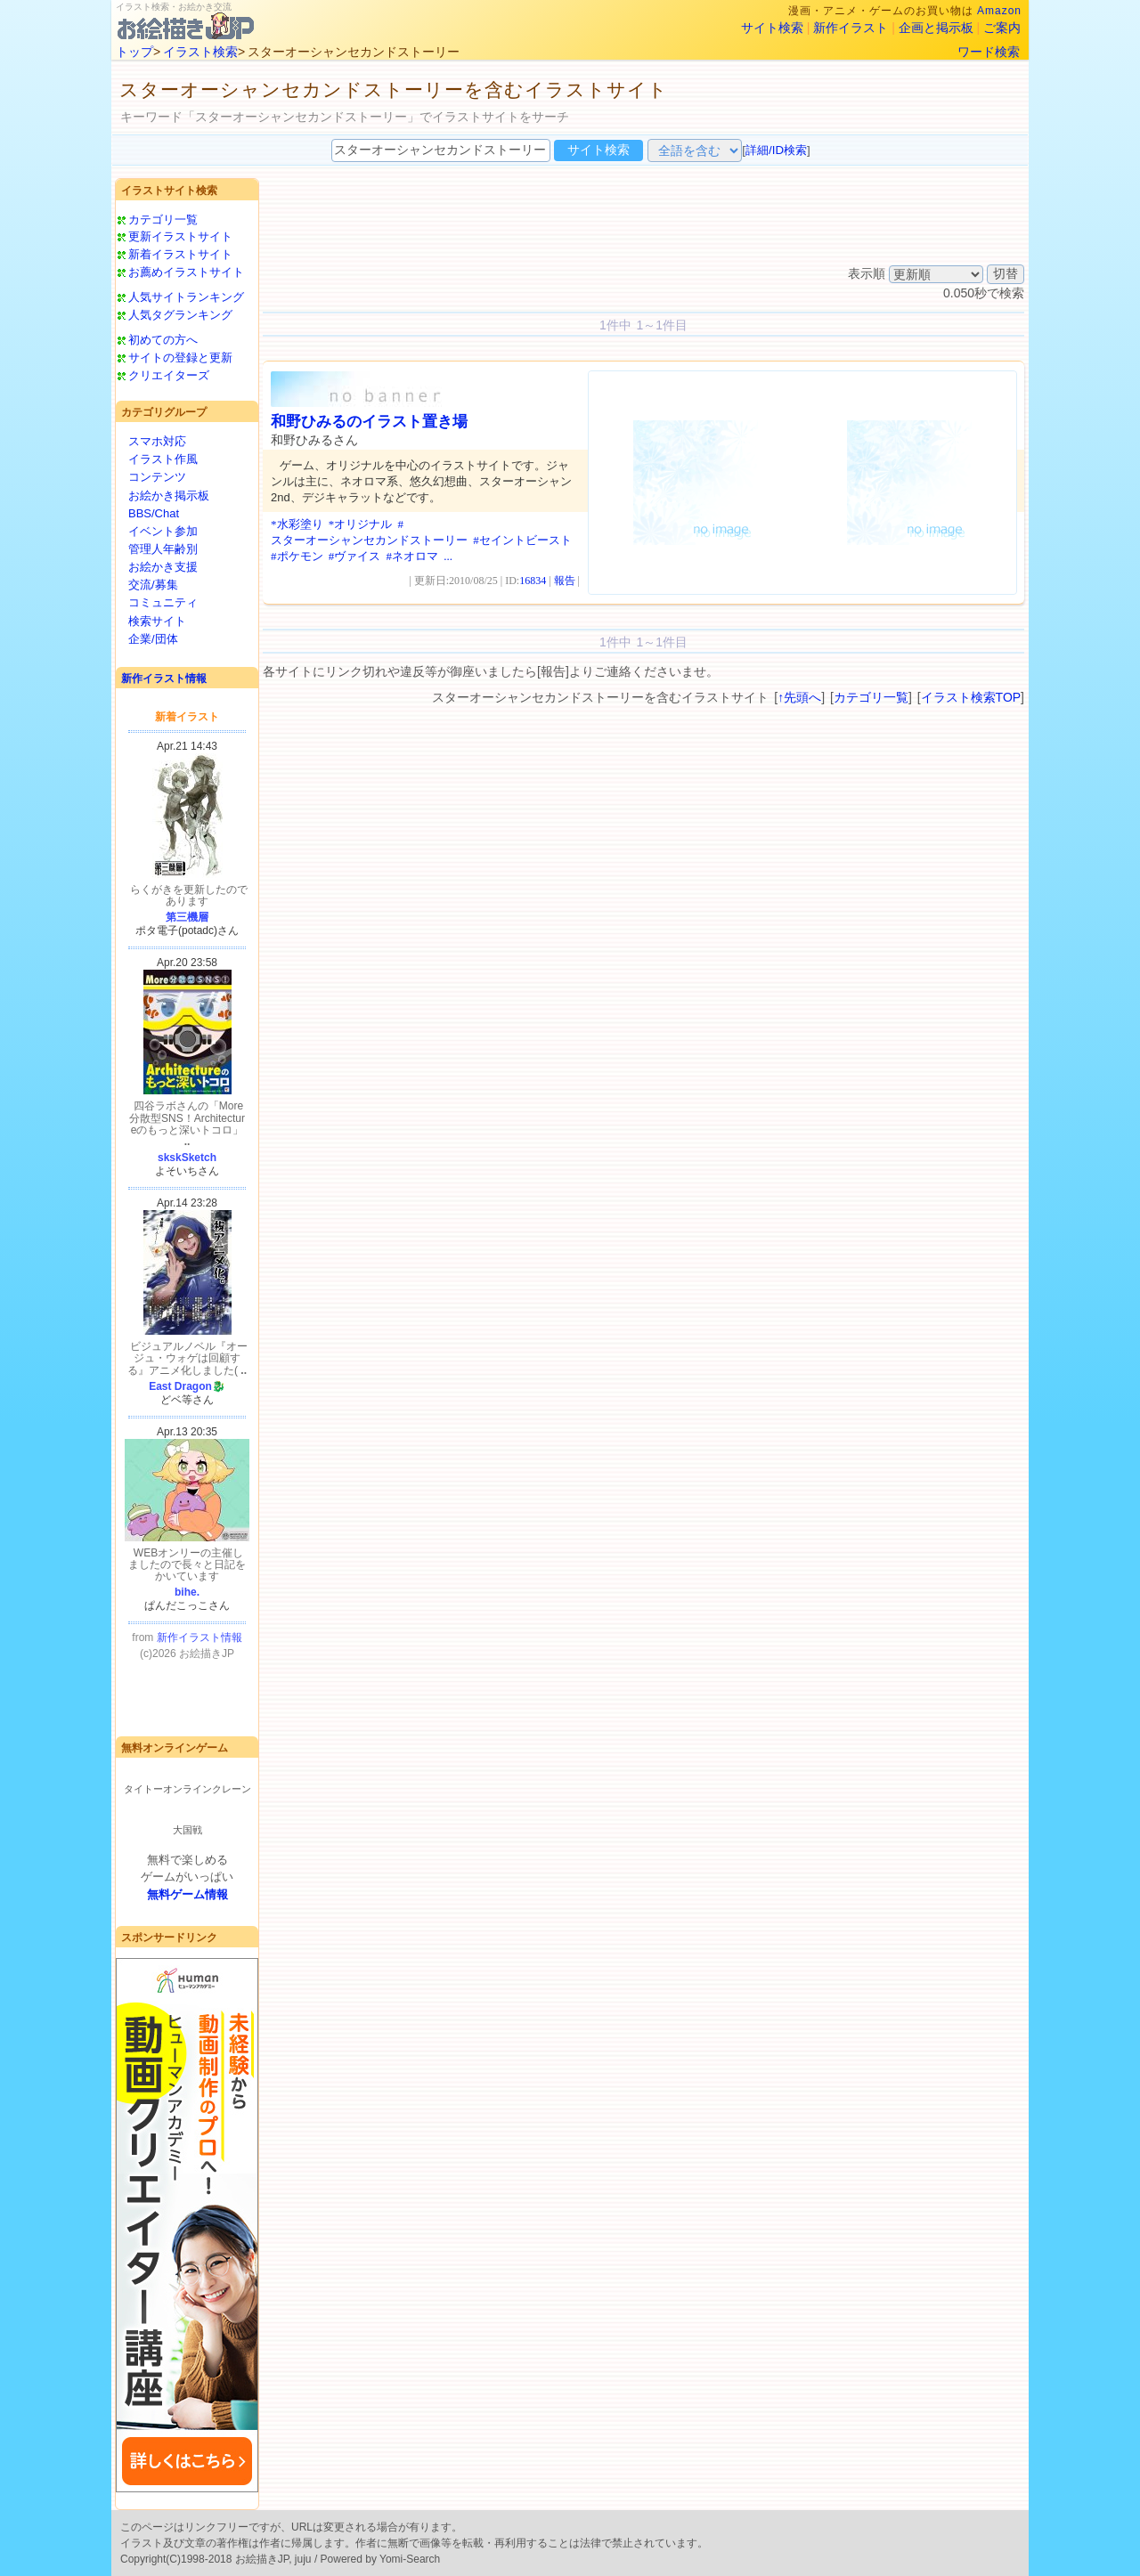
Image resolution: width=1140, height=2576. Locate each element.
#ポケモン (297, 556)
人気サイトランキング (186, 297)
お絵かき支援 (163, 566)
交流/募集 (153, 584)
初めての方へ (163, 339)
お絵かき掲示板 (168, 495)
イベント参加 (163, 531)
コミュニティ (163, 602)
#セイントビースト (522, 540)
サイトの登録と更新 (180, 357)
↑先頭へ (799, 697)
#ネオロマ (413, 556)
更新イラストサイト (180, 236)
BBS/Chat (153, 513)
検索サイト (157, 621)
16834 (532, 580)
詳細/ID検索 (776, 150)
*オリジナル (361, 524)
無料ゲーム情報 (187, 1894)
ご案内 (1002, 27)
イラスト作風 (163, 459)
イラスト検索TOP (971, 697)
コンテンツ (157, 477)
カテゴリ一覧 (163, 219)
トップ (134, 52)
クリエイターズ (168, 375)
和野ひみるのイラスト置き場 (369, 421)
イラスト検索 (200, 52)
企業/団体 (153, 639)
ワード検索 (988, 52)
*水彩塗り (297, 524)
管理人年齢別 (163, 549)
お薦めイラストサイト (186, 272)
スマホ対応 (157, 441)
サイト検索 (772, 27)
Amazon (999, 10)
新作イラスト (850, 27)
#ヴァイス (355, 556)
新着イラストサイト (180, 254)
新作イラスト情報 (164, 678)
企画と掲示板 (936, 27)
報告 (564, 580)
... (448, 556)
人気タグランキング (180, 314)
